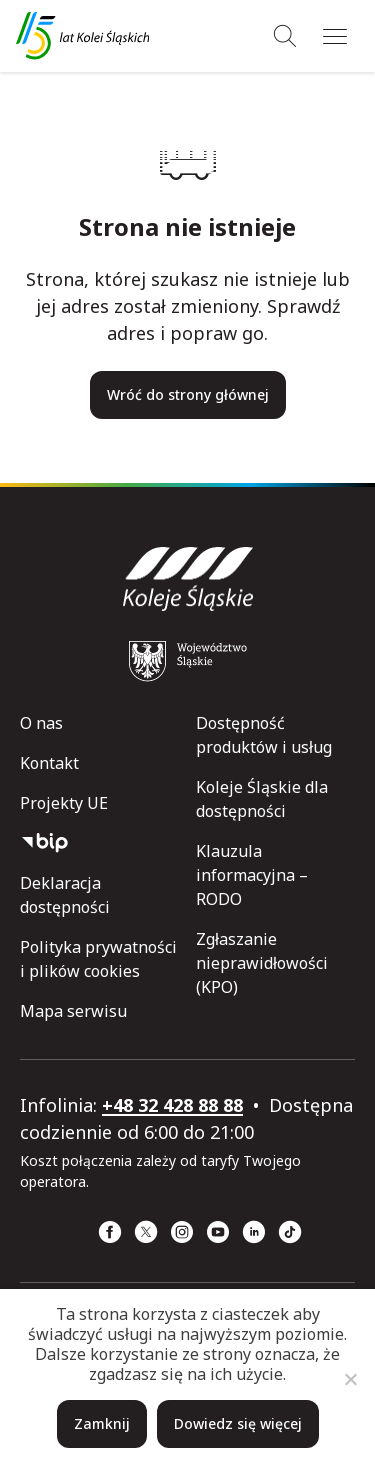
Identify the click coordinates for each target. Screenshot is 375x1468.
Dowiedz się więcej (238, 1423)
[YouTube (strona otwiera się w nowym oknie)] (218, 1232)
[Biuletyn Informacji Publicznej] (100, 843)
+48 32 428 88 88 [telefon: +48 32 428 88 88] (172, 1105)
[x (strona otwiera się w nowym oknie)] (146, 1232)
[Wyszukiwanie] (285, 36)
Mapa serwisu (73, 1011)
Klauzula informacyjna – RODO (252, 875)
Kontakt (49, 763)
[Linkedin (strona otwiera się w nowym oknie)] (254, 1232)
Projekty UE (64, 803)
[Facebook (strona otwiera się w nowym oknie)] (110, 1232)
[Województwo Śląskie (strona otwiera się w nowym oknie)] (188, 661)
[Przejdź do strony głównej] (82, 36)
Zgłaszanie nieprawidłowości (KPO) (262, 963)
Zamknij (102, 1423)
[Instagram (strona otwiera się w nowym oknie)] (182, 1232)
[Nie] (350, 1379)
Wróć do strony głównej (188, 394)
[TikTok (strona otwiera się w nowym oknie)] (290, 1232)
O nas (41, 723)
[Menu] (335, 36)
